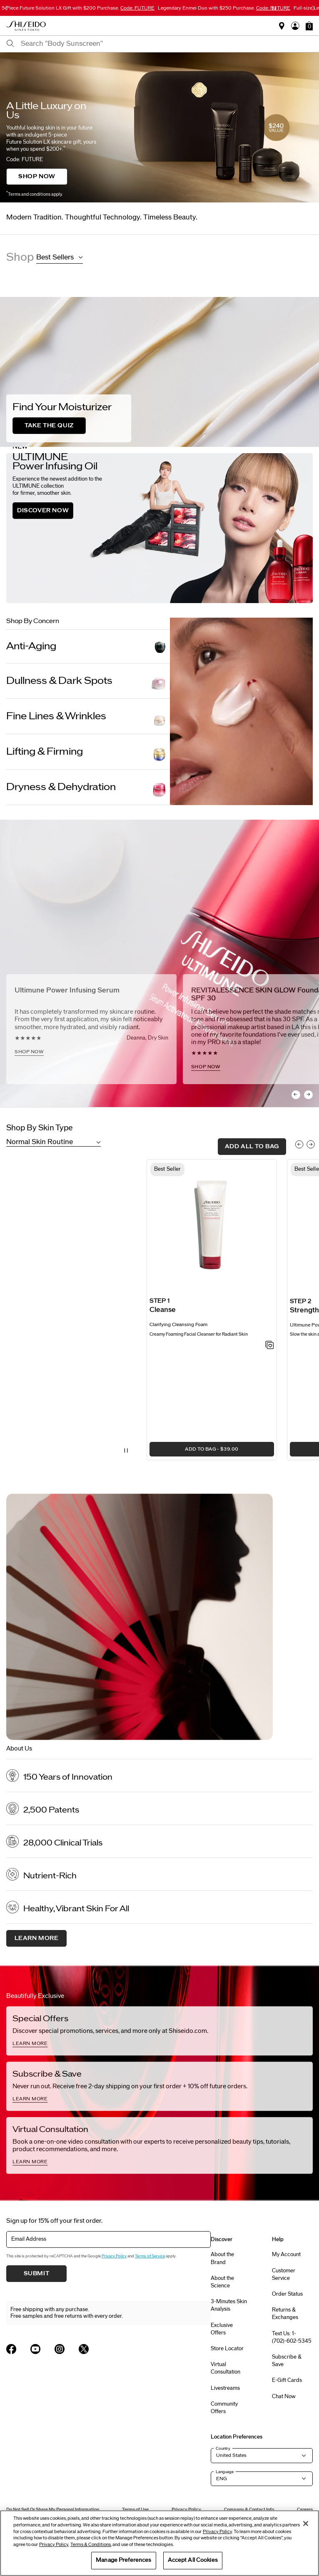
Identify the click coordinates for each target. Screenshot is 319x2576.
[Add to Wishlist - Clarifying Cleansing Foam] (269, 1346)
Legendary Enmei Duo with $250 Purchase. (224, 7)
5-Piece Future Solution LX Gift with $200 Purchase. (78, 7)
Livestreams (225, 2388)
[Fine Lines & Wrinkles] (88, 716)
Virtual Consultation (225, 2368)
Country (223, 2448)
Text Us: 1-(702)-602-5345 (292, 2337)
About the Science (222, 2282)
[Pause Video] (126, 1450)
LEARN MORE (30, 2043)
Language (225, 2472)
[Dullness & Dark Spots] (88, 681)
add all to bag (252, 1147)
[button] (309, 25)
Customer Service (283, 2274)
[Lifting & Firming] (88, 751)
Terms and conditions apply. (34, 194)
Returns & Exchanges (285, 2313)
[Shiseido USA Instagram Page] (60, 2349)
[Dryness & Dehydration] (88, 787)
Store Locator (227, 2349)
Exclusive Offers (222, 2329)
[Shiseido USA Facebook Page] (11, 2349)
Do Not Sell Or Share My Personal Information (52, 2509)
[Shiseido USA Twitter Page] (84, 2349)
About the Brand (222, 2258)
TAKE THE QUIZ (49, 426)
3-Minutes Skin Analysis (229, 2305)
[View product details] (212, 1227)
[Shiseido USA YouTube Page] (35, 2349)
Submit (37, 2274)
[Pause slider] (274, 8)
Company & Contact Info (249, 2509)
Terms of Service (150, 2256)
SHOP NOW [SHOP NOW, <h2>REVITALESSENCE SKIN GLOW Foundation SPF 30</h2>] (205, 1066)
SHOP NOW (36, 177)
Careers (305, 2509)
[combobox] (167, 44)
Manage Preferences (123, 2560)
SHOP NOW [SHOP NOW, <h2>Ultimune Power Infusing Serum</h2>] (29, 1051)
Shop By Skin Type (39, 1128)
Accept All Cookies (193, 2560)
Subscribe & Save (287, 2360)
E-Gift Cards (287, 2380)
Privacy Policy (114, 2256)
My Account (286, 2254)
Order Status (287, 2294)
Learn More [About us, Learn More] (37, 1938)
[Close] (306, 2523)
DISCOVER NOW (43, 511)
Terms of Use (135, 2509)
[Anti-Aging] (88, 646)
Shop (20, 257)
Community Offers (224, 2407)
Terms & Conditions (90, 2544)
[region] (159, 2543)
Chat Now (284, 2396)
